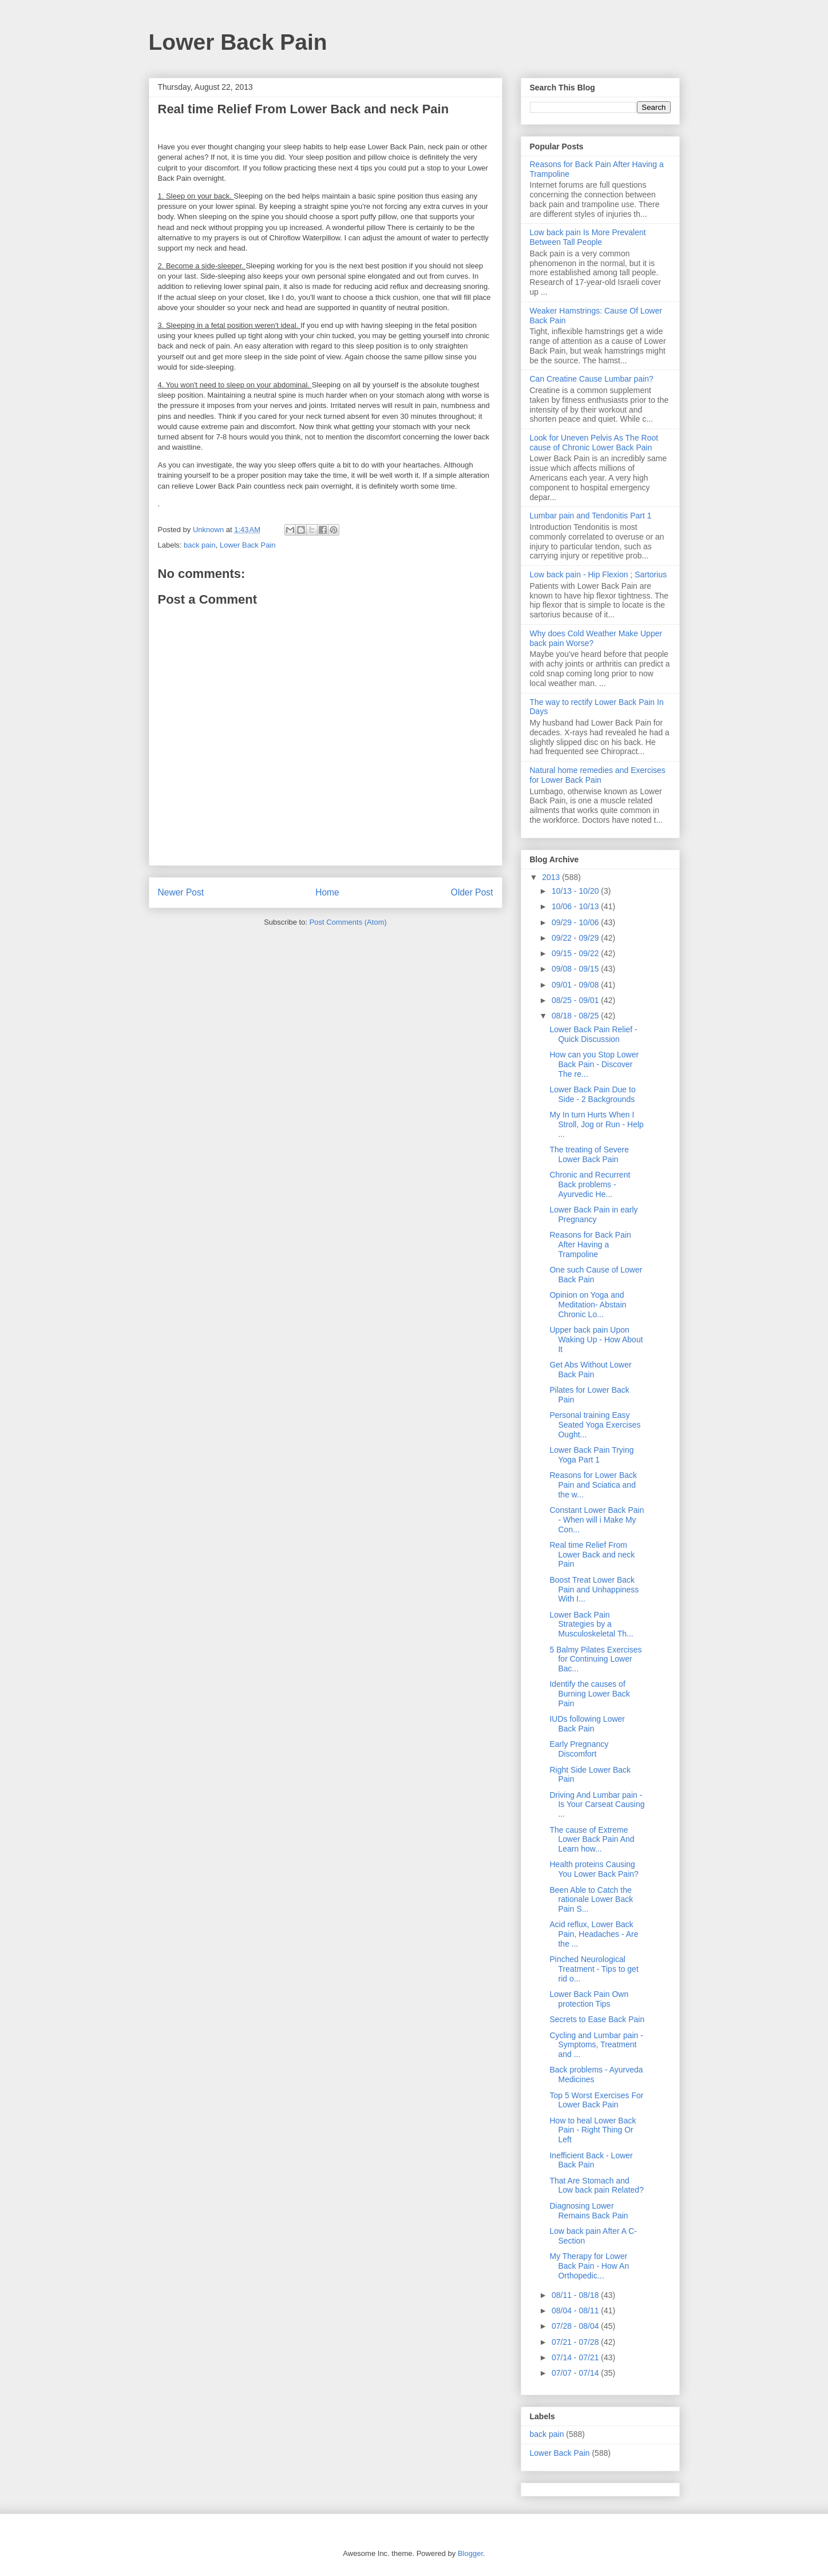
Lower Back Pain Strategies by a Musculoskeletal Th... (591, 1624)
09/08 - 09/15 (576, 968)
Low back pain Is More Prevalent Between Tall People (588, 237)
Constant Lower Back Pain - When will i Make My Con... (596, 1519)
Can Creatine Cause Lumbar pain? (591, 378)
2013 (552, 877)
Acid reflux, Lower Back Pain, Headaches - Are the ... (593, 1934)
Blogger (470, 2553)
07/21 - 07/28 (576, 2342)
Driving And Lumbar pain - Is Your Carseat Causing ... (596, 1804)
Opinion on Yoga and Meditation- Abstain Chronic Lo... (587, 1304)
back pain (200, 545)
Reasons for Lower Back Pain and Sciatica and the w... (593, 1485)
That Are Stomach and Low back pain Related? (596, 2185)
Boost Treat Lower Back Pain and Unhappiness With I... (594, 1589)
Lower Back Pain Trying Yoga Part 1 (591, 1454)
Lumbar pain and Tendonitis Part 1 (591, 515)
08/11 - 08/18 (576, 2295)
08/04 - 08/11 (576, 2310)
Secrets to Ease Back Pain (596, 2019)
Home (327, 892)
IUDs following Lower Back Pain (587, 1723)
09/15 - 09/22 (576, 953)
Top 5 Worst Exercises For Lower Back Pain (596, 2100)
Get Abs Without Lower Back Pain (590, 1369)
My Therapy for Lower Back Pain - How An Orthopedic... (589, 2266)
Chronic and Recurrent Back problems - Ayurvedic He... (589, 1184)
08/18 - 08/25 (576, 1015)
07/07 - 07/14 (576, 2372)
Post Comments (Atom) (348, 922)
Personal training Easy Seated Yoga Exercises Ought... (594, 1424)
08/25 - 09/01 (576, 1000)
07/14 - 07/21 (576, 2357)
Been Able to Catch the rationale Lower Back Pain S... (591, 1899)
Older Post (472, 892)
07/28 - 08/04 (576, 2326)
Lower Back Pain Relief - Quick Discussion (593, 1034)
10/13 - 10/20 (576, 890)
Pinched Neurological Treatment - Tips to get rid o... (593, 1969)
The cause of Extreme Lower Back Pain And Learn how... (591, 1839)
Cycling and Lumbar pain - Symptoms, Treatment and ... (596, 2045)
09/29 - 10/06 (576, 922)
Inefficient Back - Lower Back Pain (590, 2160)
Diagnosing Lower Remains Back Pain (588, 2210)
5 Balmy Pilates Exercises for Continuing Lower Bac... (595, 1659)
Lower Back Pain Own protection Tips (588, 1999)
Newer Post (181, 892)
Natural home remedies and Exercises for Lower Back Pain (597, 775)
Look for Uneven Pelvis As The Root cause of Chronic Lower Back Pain (594, 442)
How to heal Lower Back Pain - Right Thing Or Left (592, 2130)
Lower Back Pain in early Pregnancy (593, 1214)
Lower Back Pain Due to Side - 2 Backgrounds (592, 1094)
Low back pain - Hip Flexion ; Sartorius (598, 574)
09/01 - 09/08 (576, 984)
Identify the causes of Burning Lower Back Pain (589, 1693)
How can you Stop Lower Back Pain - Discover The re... (594, 1064)
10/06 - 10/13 (576, 906)
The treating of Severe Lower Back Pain (589, 1154)
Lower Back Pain (238, 42)
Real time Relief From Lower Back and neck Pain (592, 1554)
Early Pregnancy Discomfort (578, 1748)
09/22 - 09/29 (576, 937)
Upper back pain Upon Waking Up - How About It (596, 1339)
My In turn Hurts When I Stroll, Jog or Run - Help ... (596, 1124)
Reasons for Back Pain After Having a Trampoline (590, 1244)
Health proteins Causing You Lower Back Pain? (593, 1869)
